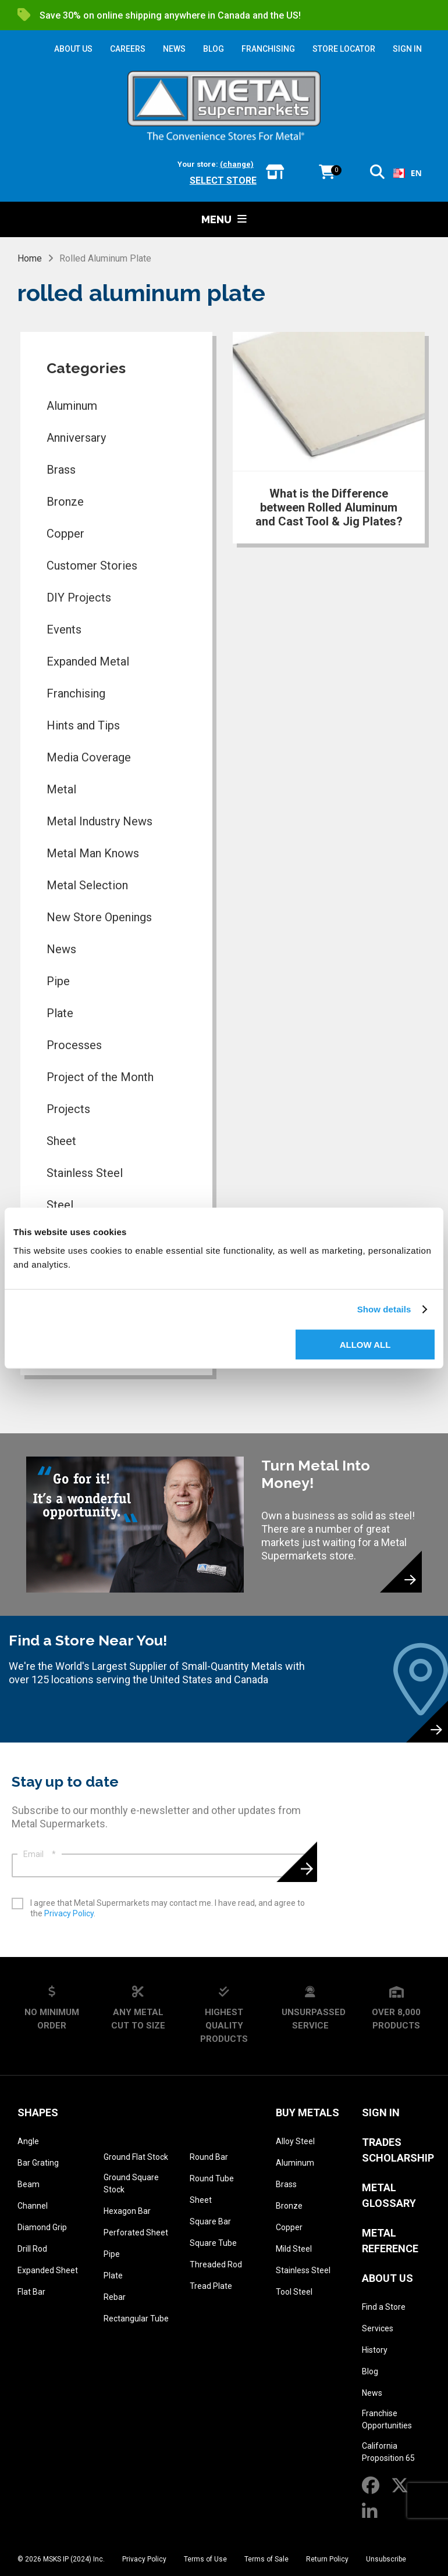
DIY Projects (79, 597)
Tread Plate (211, 2286)
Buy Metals (307, 2112)
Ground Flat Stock (136, 2157)
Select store (223, 180)
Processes (74, 1045)
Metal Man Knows (93, 853)
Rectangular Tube (136, 2318)
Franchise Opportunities (387, 2419)
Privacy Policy (69, 1913)
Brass (61, 470)
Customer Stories (92, 566)
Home (29, 258)
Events (64, 629)
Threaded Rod (216, 2264)
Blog (370, 2371)
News (61, 949)
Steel (60, 1205)
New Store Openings (99, 917)
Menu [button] (224, 219)
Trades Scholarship (398, 2150)
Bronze (65, 502)
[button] (377, 174)
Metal (61, 789)
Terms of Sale (266, 2559)
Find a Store (384, 2307)
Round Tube (212, 2178)
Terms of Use (205, 2559)
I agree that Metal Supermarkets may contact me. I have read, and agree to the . (167, 1908)
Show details (384, 1309)
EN (407, 172)
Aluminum (72, 406)
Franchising (76, 693)
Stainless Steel (85, 1173)
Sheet (61, 1141)
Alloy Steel (295, 2141)
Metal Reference (390, 2241)
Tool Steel (294, 2291)
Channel (32, 2205)
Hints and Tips (83, 725)
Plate (60, 1013)
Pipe (58, 981)
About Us (387, 2278)
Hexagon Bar (127, 2211)
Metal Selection (87, 885)
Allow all (365, 1344)
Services (377, 2328)
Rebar (115, 2297)
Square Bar (210, 2221)
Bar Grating (38, 2162)
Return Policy (327, 2559)
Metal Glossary (389, 2195)
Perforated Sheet (136, 2232)
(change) (237, 164)
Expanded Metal (88, 661)
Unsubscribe (386, 2559)
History (374, 2350)
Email (39, 1854)
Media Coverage (89, 757)
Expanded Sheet (47, 2270)
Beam (28, 2184)
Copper (65, 534)
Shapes (37, 2112)
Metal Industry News (99, 821)
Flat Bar (31, 2291)
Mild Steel (294, 2248)
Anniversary (76, 438)
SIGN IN (407, 48)
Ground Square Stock (131, 2183)
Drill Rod (32, 2248)
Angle (28, 2141)
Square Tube (213, 2243)
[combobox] (408, 173)
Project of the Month (100, 1077)
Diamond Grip (42, 2227)
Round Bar (209, 2157)
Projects (68, 1109)
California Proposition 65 (388, 2452)
